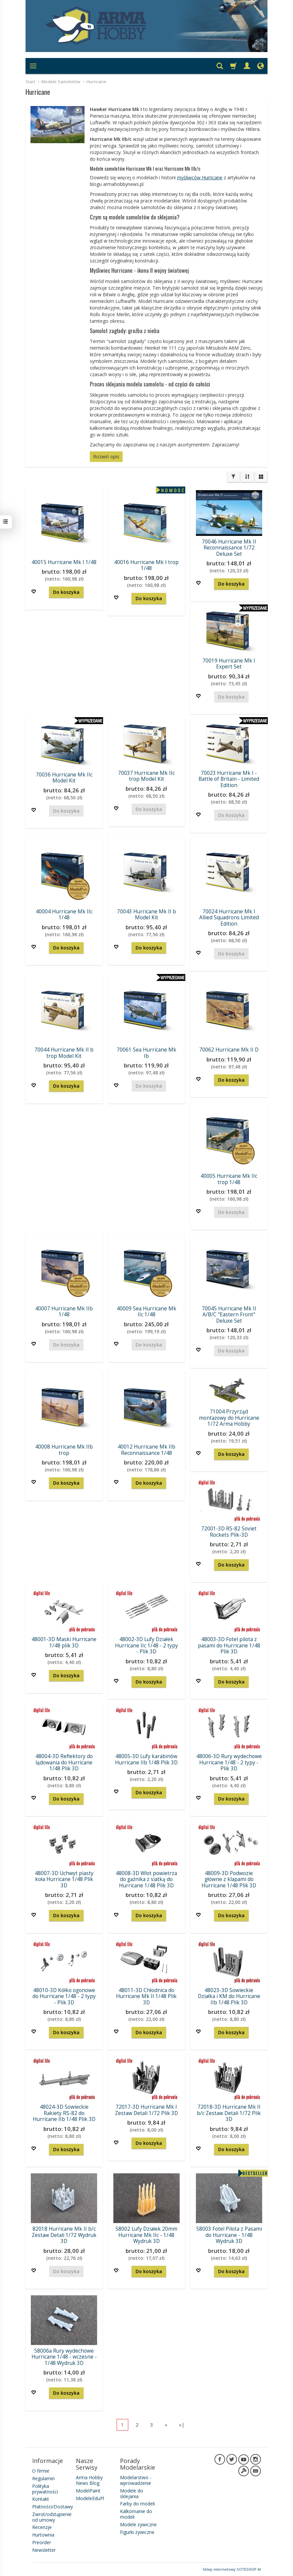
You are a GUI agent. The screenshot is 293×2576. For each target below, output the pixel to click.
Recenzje (42, 2527)
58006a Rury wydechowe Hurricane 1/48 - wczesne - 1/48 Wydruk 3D (64, 2357)
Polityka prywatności (45, 2489)
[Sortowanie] (247, 477)
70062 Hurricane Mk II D (229, 1049)
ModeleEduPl (90, 2498)
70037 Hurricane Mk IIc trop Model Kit (146, 776)
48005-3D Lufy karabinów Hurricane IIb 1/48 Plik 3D (146, 1759)
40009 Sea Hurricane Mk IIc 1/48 (146, 1311)
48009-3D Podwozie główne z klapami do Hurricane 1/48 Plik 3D (229, 1879)
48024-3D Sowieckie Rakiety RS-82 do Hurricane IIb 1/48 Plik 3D (64, 2113)
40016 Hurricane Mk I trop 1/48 (146, 565)
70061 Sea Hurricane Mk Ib (146, 1052)
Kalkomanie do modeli (136, 2514)
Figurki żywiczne (137, 2532)
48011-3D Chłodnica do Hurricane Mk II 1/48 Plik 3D (146, 1996)
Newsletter (44, 2550)
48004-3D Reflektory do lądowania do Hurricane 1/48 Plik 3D (64, 1762)
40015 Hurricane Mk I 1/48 (63, 562)
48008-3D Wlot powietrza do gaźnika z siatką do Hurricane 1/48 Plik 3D (146, 1879)
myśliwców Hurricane (199, 177)
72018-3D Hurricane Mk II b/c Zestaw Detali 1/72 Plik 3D (229, 2113)
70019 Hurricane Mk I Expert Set (229, 663)
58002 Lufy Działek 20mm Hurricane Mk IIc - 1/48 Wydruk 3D (146, 2235)
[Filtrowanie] (233, 477)
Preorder (41, 2542)
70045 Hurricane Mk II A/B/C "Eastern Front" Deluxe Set (229, 1314)
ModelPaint (88, 2491)
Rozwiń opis (106, 456)
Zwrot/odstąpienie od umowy (52, 2517)
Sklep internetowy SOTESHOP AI (232, 2569)
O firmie (40, 2471)
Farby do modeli (137, 2503)
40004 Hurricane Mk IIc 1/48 (64, 914)
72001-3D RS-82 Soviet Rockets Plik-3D (229, 1531)
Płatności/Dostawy (52, 2506)
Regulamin (43, 2478)
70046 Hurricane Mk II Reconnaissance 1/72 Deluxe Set (229, 547)
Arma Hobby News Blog (89, 2480)
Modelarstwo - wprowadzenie (135, 2480)
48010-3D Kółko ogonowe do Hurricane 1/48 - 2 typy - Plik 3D (64, 1996)
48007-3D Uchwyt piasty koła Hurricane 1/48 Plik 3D (64, 1879)
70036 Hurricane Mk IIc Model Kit (64, 777)
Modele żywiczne (138, 2524)
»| (182, 2424)
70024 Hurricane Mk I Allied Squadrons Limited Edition (229, 917)
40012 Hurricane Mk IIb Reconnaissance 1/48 (146, 1449)
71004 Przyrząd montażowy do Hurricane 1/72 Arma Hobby (229, 1417)
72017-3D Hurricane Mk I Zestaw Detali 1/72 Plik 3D (146, 2109)
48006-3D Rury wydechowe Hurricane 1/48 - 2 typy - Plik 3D (229, 1762)
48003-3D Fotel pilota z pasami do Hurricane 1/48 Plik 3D (229, 1645)
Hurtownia (43, 2535)
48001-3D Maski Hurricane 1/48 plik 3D (63, 1642)
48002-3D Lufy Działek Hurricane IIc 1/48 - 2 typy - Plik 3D (146, 1645)
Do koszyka (66, 592)
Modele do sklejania (131, 2493)
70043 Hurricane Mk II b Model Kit (146, 914)
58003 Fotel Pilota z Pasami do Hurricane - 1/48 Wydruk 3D (229, 2235)
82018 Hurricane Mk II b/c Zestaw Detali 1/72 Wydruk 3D (64, 2235)
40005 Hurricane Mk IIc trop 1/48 (229, 1179)
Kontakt (40, 2499)
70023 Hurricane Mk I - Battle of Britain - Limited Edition (229, 779)
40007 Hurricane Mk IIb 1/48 (64, 1311)
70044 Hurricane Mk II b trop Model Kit (63, 1052)
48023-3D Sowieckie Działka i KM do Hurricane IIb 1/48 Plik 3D (229, 1996)
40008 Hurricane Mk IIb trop (64, 1449)
